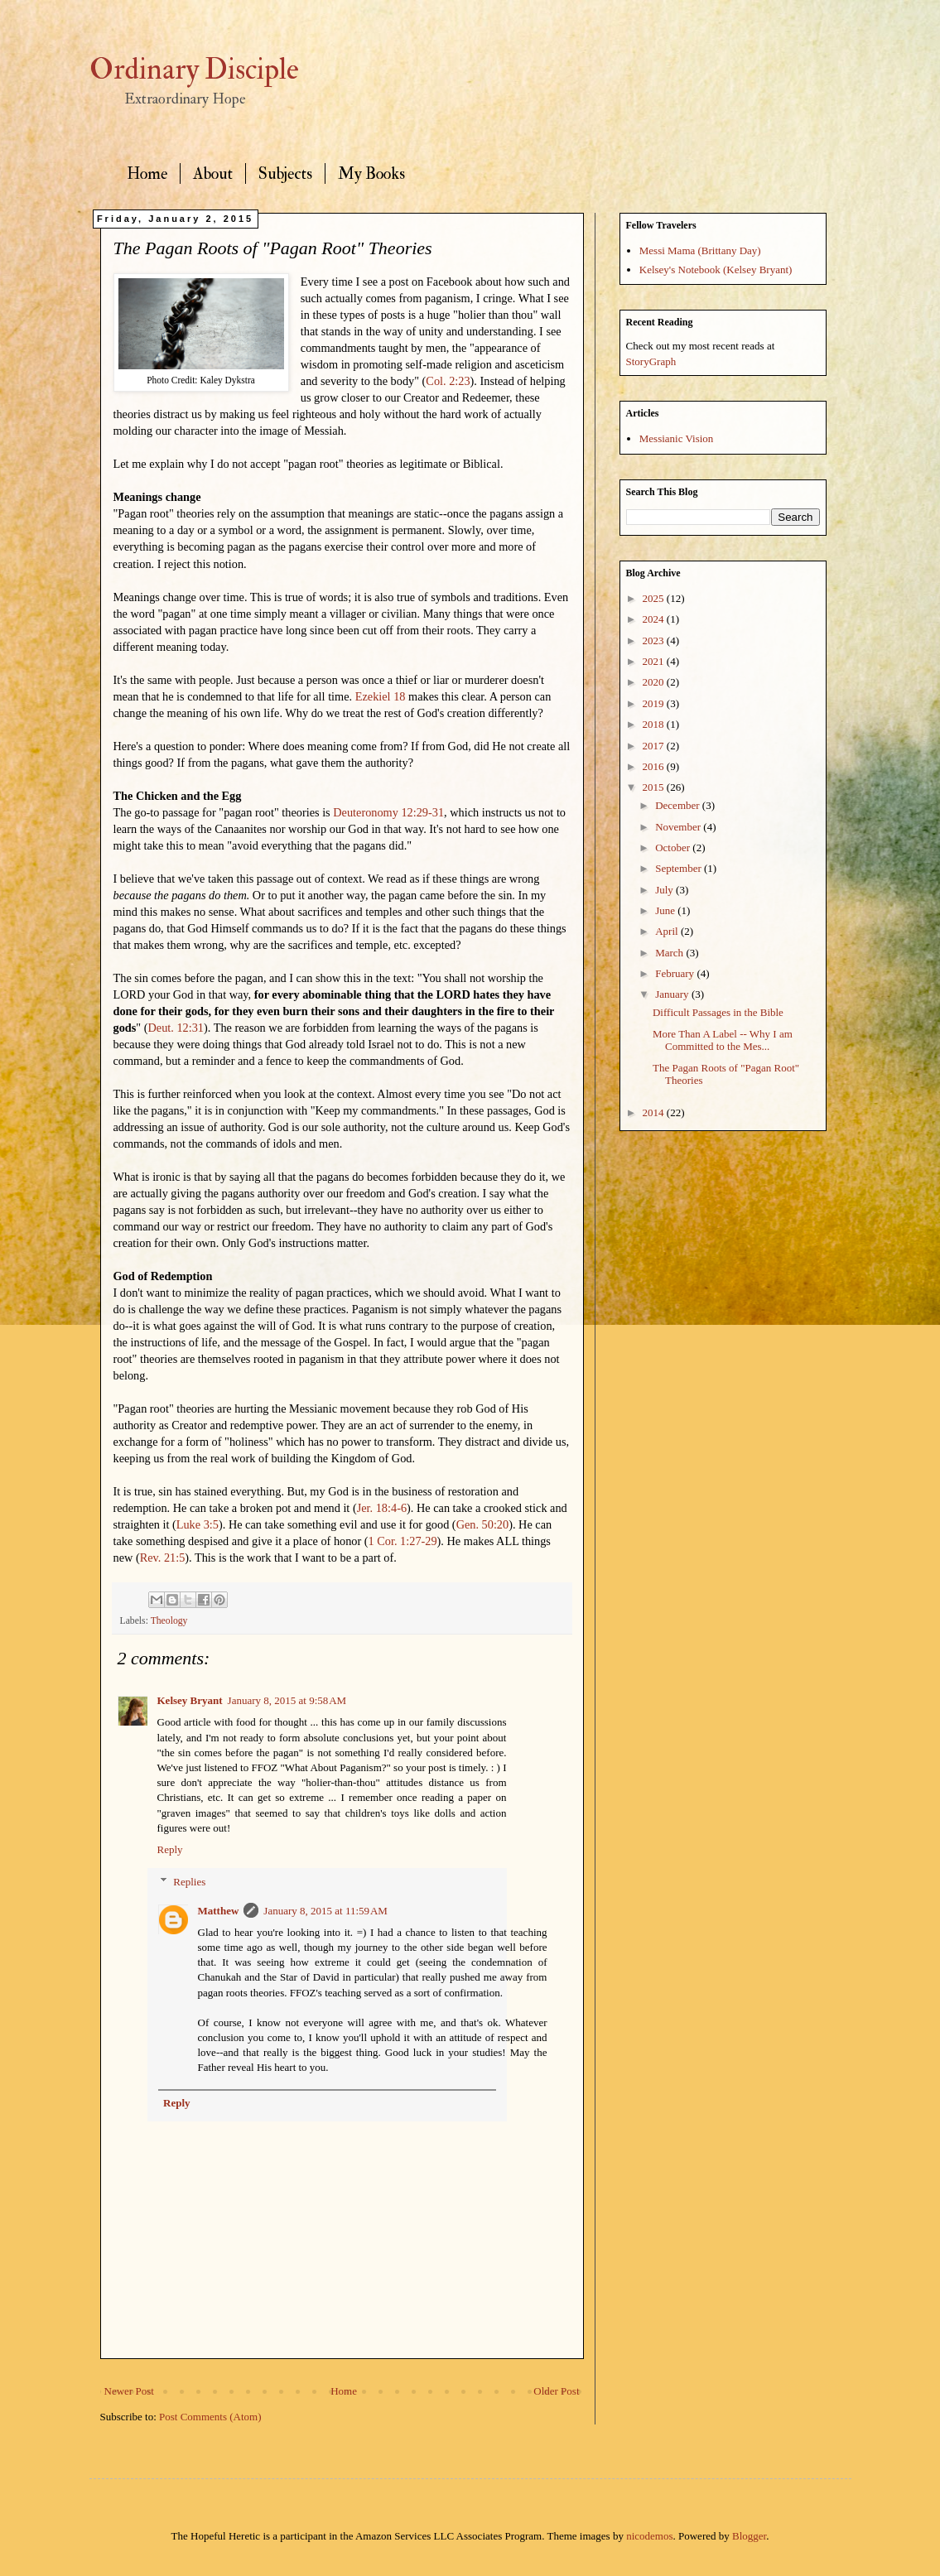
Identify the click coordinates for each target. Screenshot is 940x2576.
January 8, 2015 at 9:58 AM (287, 1700)
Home (147, 173)
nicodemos (649, 2536)
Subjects (285, 173)
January (673, 994)
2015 (655, 787)
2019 (655, 703)
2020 (655, 682)
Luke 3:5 (197, 1524)
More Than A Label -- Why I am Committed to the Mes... (723, 1040)
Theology (169, 1620)
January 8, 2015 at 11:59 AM (325, 1910)
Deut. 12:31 (175, 1027)
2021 (655, 661)
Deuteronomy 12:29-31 (388, 812)
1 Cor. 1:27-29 (403, 1541)
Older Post (556, 2391)
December (678, 805)
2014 (655, 1112)
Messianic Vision (676, 438)
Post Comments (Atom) (210, 2416)
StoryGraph (651, 361)
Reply (170, 1849)
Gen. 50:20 (482, 1524)
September (679, 868)
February (676, 973)
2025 (655, 598)
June (666, 910)
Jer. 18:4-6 (382, 1507)
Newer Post (129, 2391)
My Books (371, 173)
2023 (655, 640)
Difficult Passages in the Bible (718, 1012)
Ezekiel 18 (380, 696)
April (668, 931)
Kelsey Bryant (190, 1700)
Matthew (218, 1910)
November (679, 827)
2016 (655, 766)
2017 (655, 745)
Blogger (749, 2536)
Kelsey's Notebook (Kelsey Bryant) (716, 269)
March (670, 952)
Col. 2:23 (448, 381)
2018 (655, 724)
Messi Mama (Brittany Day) (700, 250)
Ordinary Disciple (194, 69)
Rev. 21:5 (163, 1557)
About (213, 173)
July (665, 890)
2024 (655, 619)
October (673, 847)
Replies (189, 1881)
